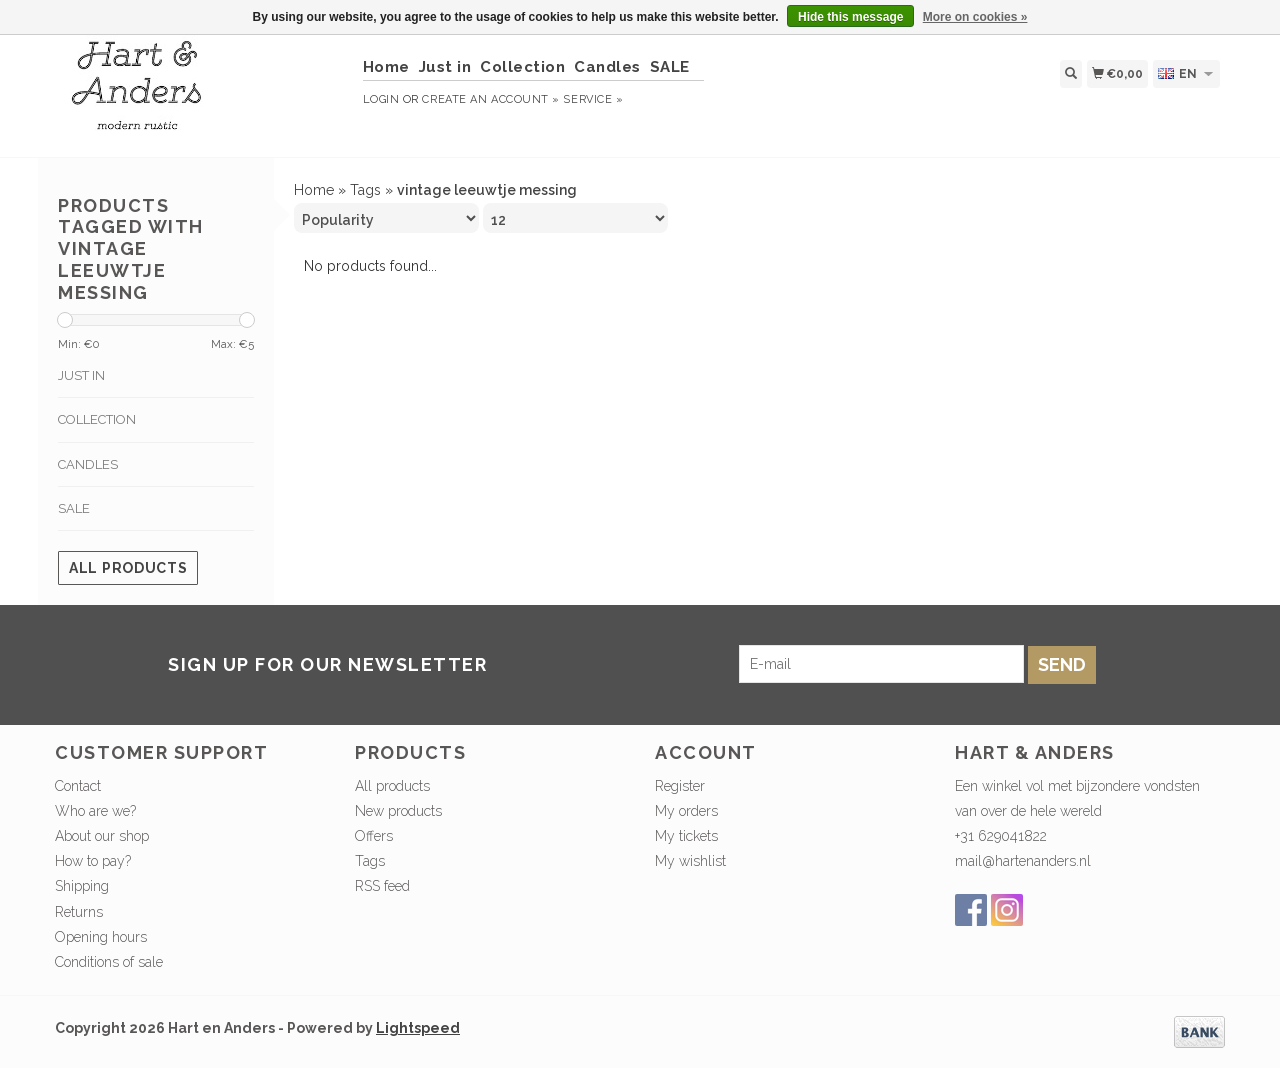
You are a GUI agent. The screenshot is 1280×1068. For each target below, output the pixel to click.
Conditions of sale (109, 962)
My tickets (686, 836)
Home (386, 67)
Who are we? (95, 811)
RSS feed (382, 886)
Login (381, 99)
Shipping (82, 886)
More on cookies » (975, 17)
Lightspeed (418, 1028)
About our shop (102, 836)
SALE (670, 67)
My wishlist (690, 861)
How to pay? (93, 861)
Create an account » (490, 99)
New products (398, 811)
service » (593, 99)
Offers (374, 836)
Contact (78, 786)
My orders (686, 811)
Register (680, 786)
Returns (79, 912)
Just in (445, 67)
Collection (522, 67)
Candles (607, 67)
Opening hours (101, 937)
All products (128, 568)
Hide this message (850, 17)
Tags (365, 190)
